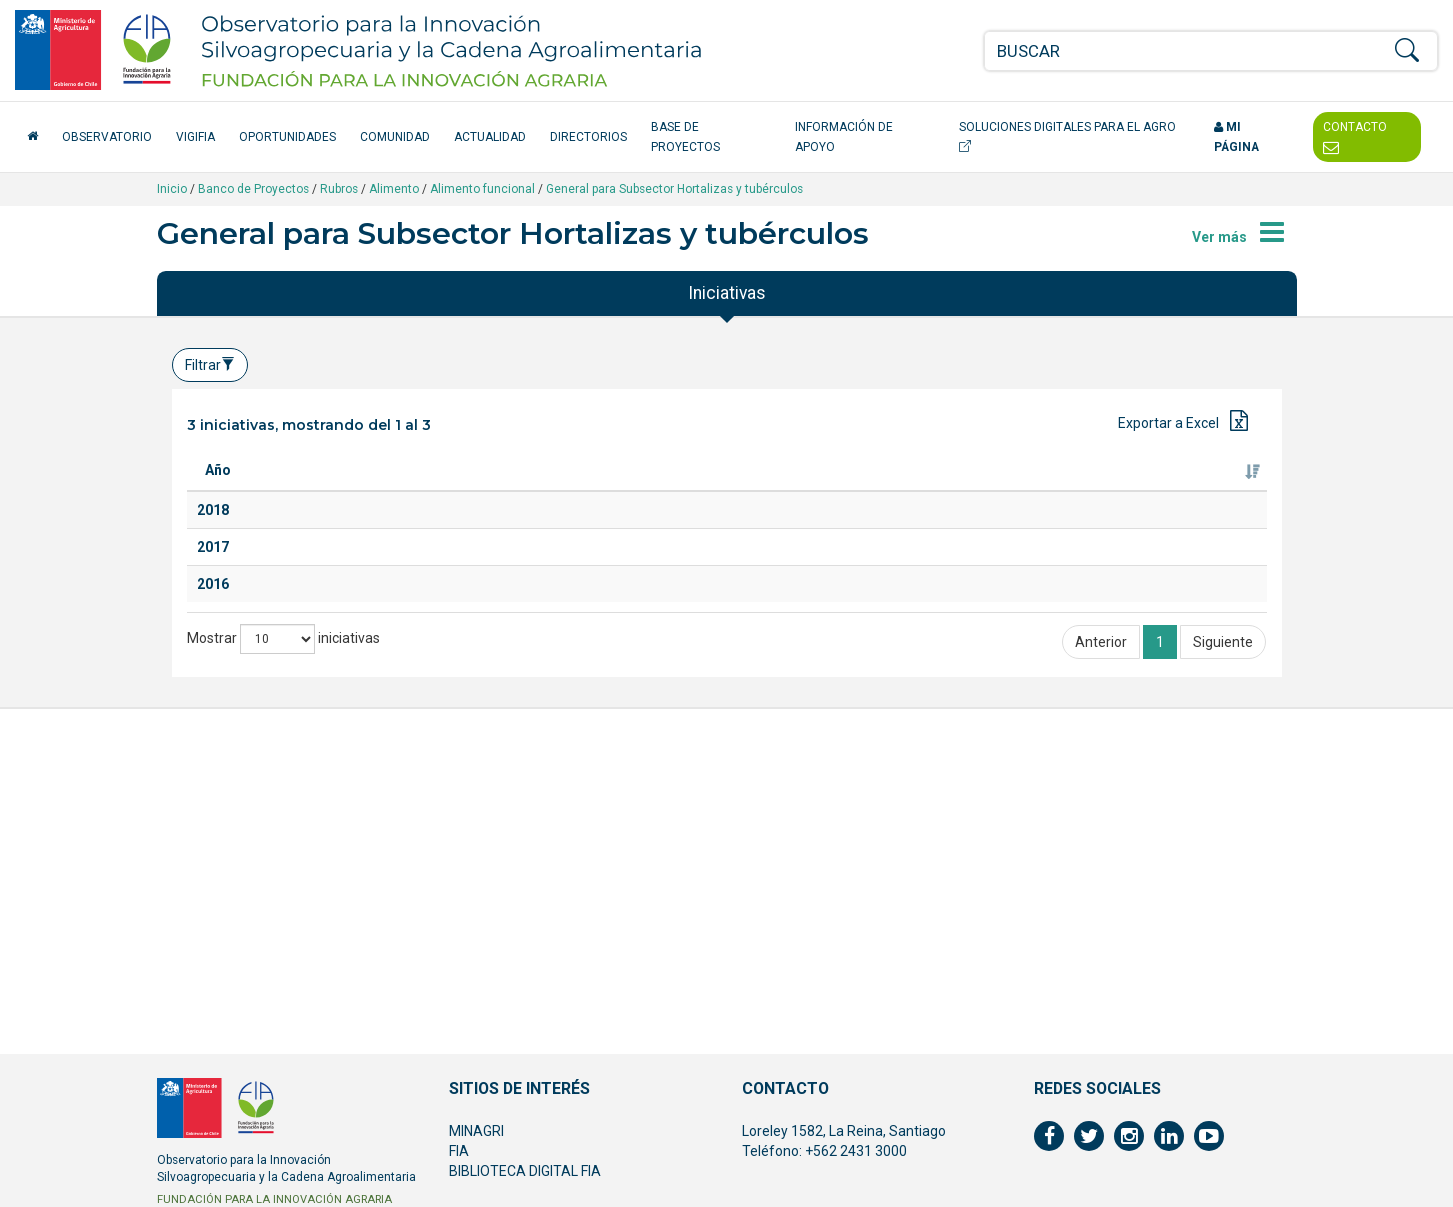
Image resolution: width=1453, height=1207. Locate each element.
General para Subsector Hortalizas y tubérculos (674, 189)
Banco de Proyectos (253, 189)
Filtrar (210, 365)
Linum (291, 764)
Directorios (588, 137)
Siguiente (1223, 922)
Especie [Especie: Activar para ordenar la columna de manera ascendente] (611, 490)
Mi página (1236, 137)
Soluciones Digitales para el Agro (1067, 137)
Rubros (339, 189)
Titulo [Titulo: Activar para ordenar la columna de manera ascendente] (299, 490)
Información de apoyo (844, 137)
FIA (459, 1151)
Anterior (1101, 922)
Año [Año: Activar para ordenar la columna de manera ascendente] (218, 490)
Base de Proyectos (685, 137)
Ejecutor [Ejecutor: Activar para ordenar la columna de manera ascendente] (1028, 490)
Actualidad (490, 137)
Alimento (394, 189)
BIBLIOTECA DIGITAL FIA (525, 1171)
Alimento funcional (482, 189)
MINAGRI (476, 1131)
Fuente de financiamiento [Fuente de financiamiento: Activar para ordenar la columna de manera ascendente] (1175, 480)
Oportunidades (287, 137)
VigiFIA (195, 137)
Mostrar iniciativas (283, 919)
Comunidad (395, 137)
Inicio (172, 189)
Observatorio (107, 137)
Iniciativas (727, 293)
